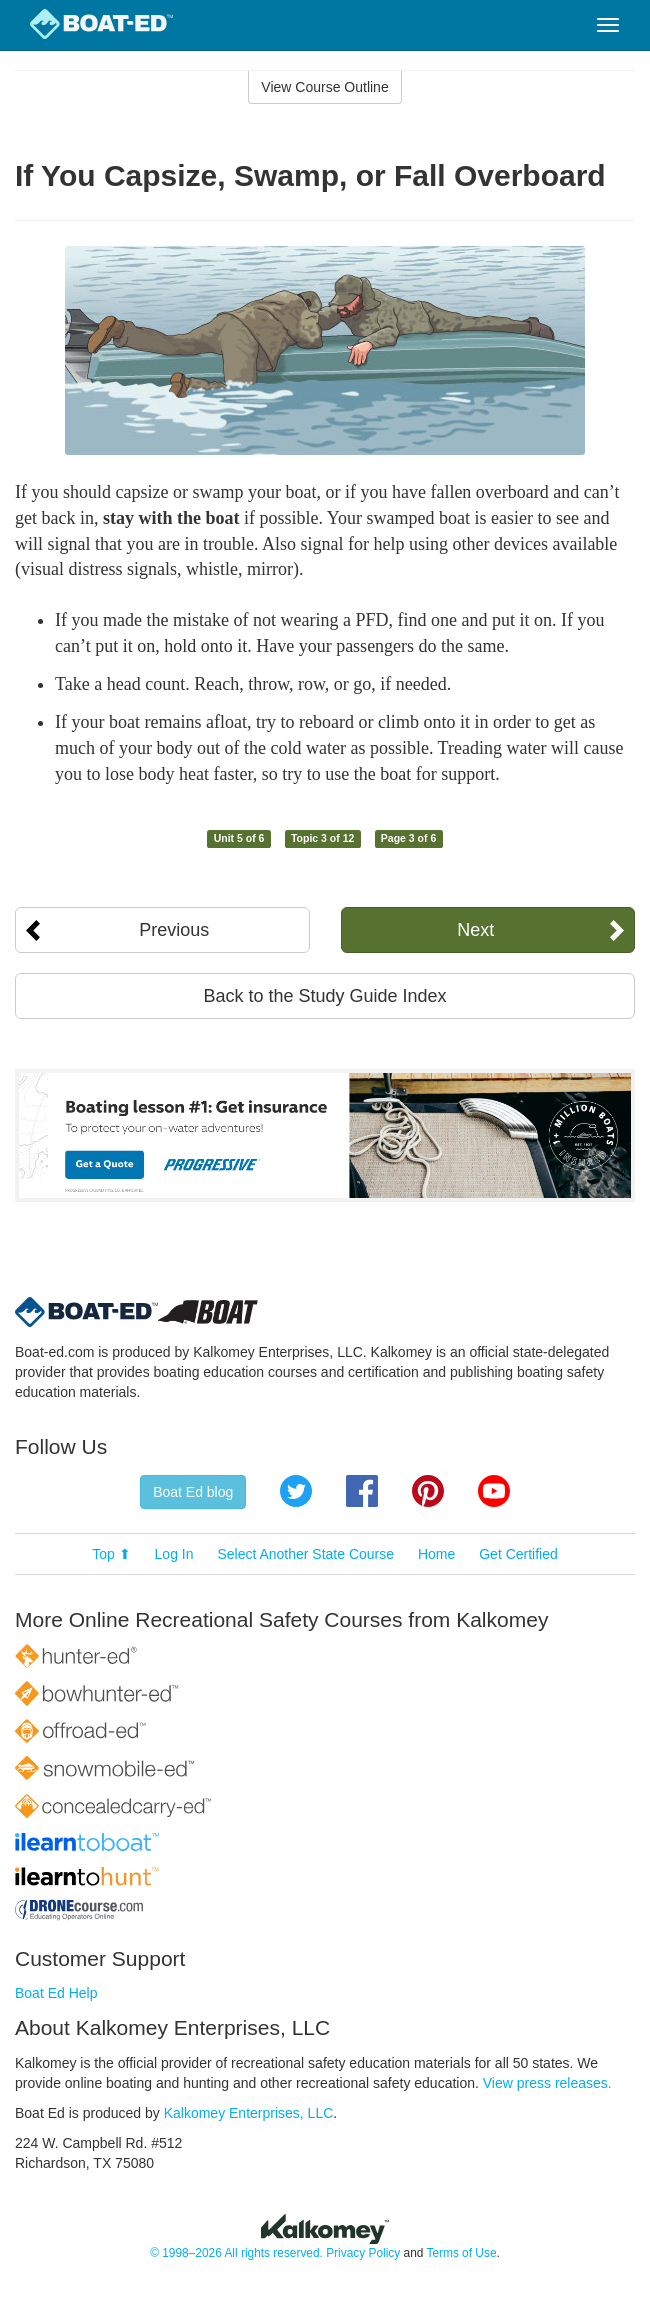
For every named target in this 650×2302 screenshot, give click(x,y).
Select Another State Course (305, 1554)
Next (475, 930)
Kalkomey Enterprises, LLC (249, 2113)
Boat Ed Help (56, 1993)
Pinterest (428, 1491)
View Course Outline (324, 87)
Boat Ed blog (193, 1492)
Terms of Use (461, 2253)
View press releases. (547, 2083)
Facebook (362, 1491)
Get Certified (518, 1554)
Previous (174, 930)
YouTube (494, 1491)
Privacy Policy (363, 2253)
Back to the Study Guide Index (324, 996)
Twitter (296, 1491)
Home (436, 1554)
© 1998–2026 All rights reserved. (236, 2253)
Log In (174, 1554)
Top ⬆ (111, 1554)
